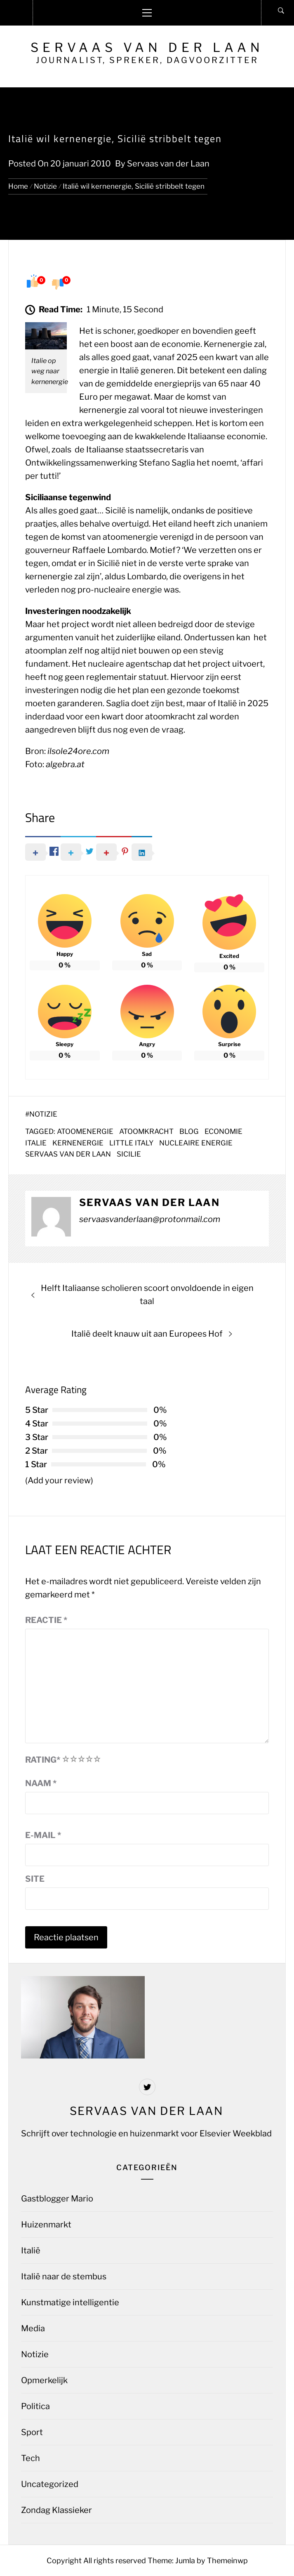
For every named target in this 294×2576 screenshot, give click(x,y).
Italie (36, 1143)
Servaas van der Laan (147, 47)
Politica (35, 2406)
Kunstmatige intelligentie (70, 2302)
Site (35, 1879)
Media (33, 2328)
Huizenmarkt (46, 2224)
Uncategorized (49, 2484)
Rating (42, 1760)
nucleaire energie (196, 1143)
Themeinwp (227, 2560)
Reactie (46, 1620)
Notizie (43, 1114)
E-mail (43, 1835)
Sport (32, 2432)
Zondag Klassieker (56, 2510)
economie (223, 1131)
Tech (30, 2458)
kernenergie (77, 1143)
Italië (30, 2250)
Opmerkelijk (44, 2380)
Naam (40, 1783)
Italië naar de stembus (63, 2276)
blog (189, 1131)
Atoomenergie (85, 1131)
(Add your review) (59, 1480)
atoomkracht (146, 1131)
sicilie (129, 1154)
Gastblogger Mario (57, 2199)
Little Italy (131, 1143)
